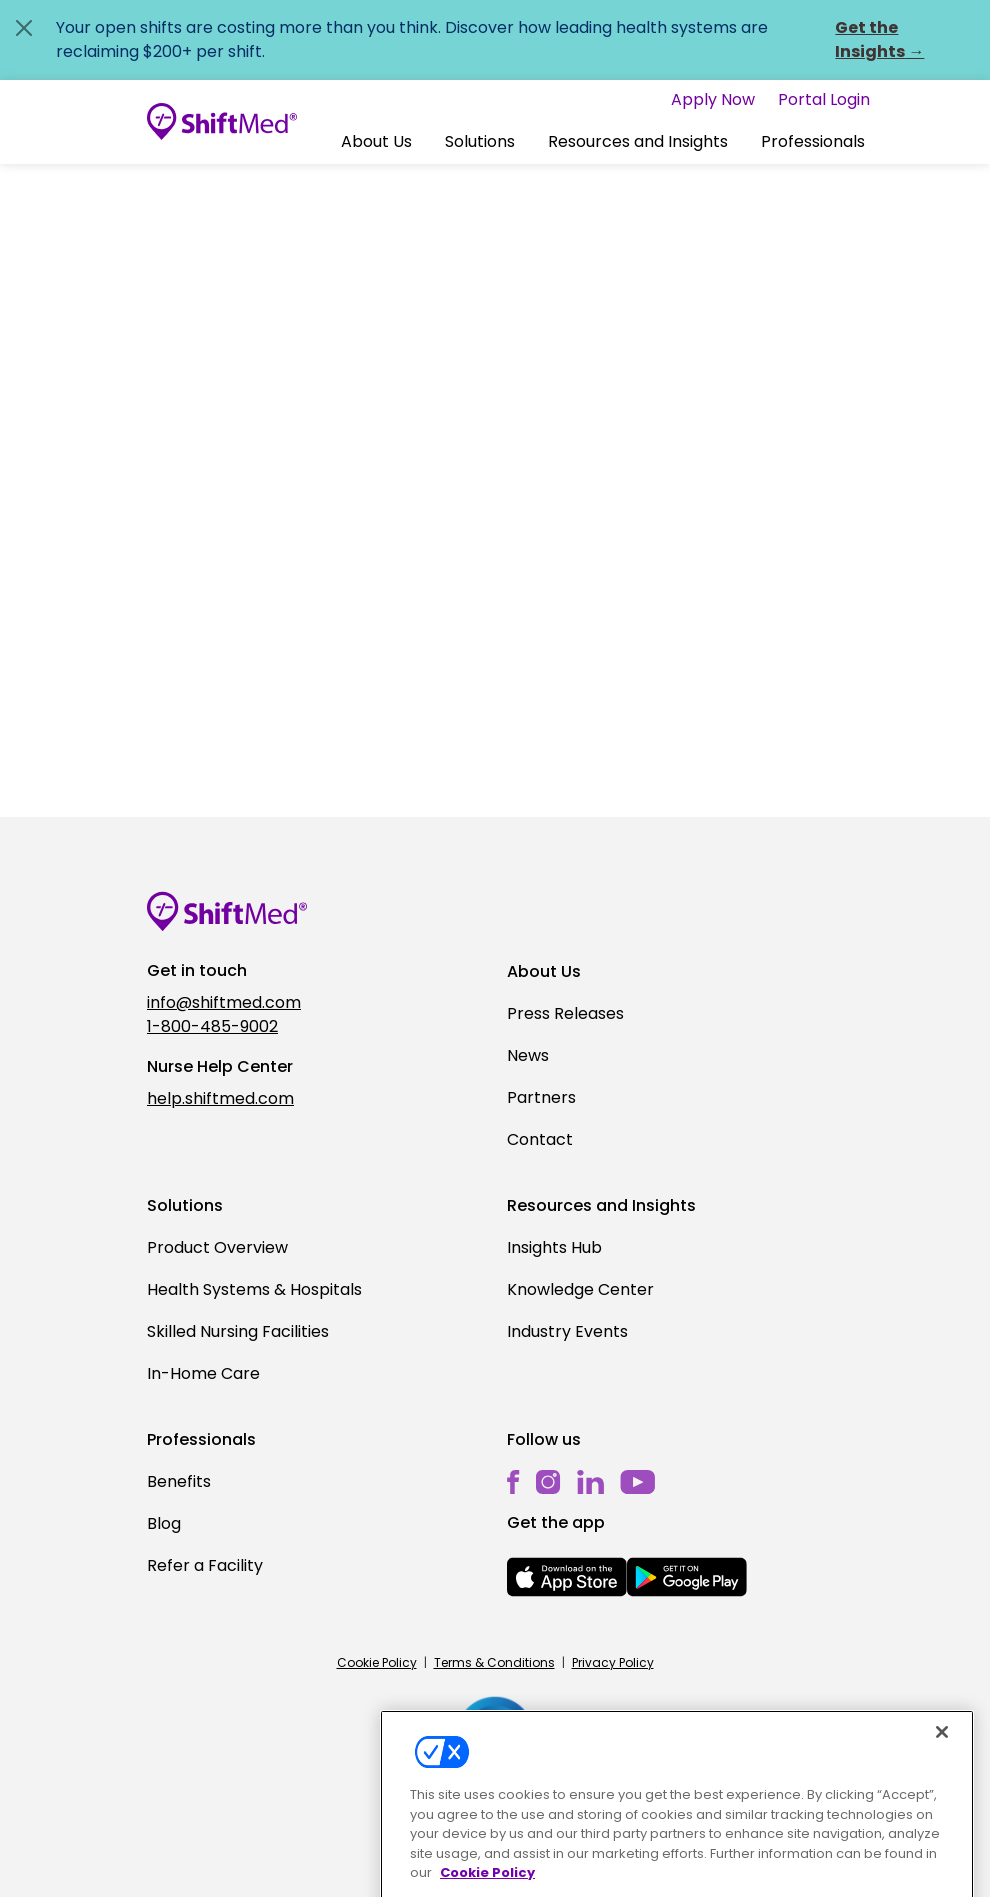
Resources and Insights (638, 141)
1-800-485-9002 (212, 1026)
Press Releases (565, 1013)
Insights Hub (554, 1247)
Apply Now (713, 99)
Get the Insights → (879, 39)
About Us (376, 141)
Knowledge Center (580, 1289)
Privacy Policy (613, 1662)
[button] (376, 142)
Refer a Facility (205, 1565)
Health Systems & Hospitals (254, 1289)
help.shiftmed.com (220, 1098)
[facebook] (513, 1481)
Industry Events (567, 1331)
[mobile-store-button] (567, 1577)
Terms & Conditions (494, 1662)
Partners (541, 1097)
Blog (164, 1523)
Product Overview (217, 1247)
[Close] (942, 1757)
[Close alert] (24, 28)
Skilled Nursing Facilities (238, 1331)
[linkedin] (590, 1481)
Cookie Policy (377, 1662)
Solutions (480, 141)
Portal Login (824, 99)
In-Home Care (203, 1373)
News (528, 1055)
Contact (540, 1139)
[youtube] (637, 1480)
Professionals (813, 141)
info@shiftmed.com (224, 1002)
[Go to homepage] (222, 122)
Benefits (179, 1481)
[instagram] (548, 1481)
